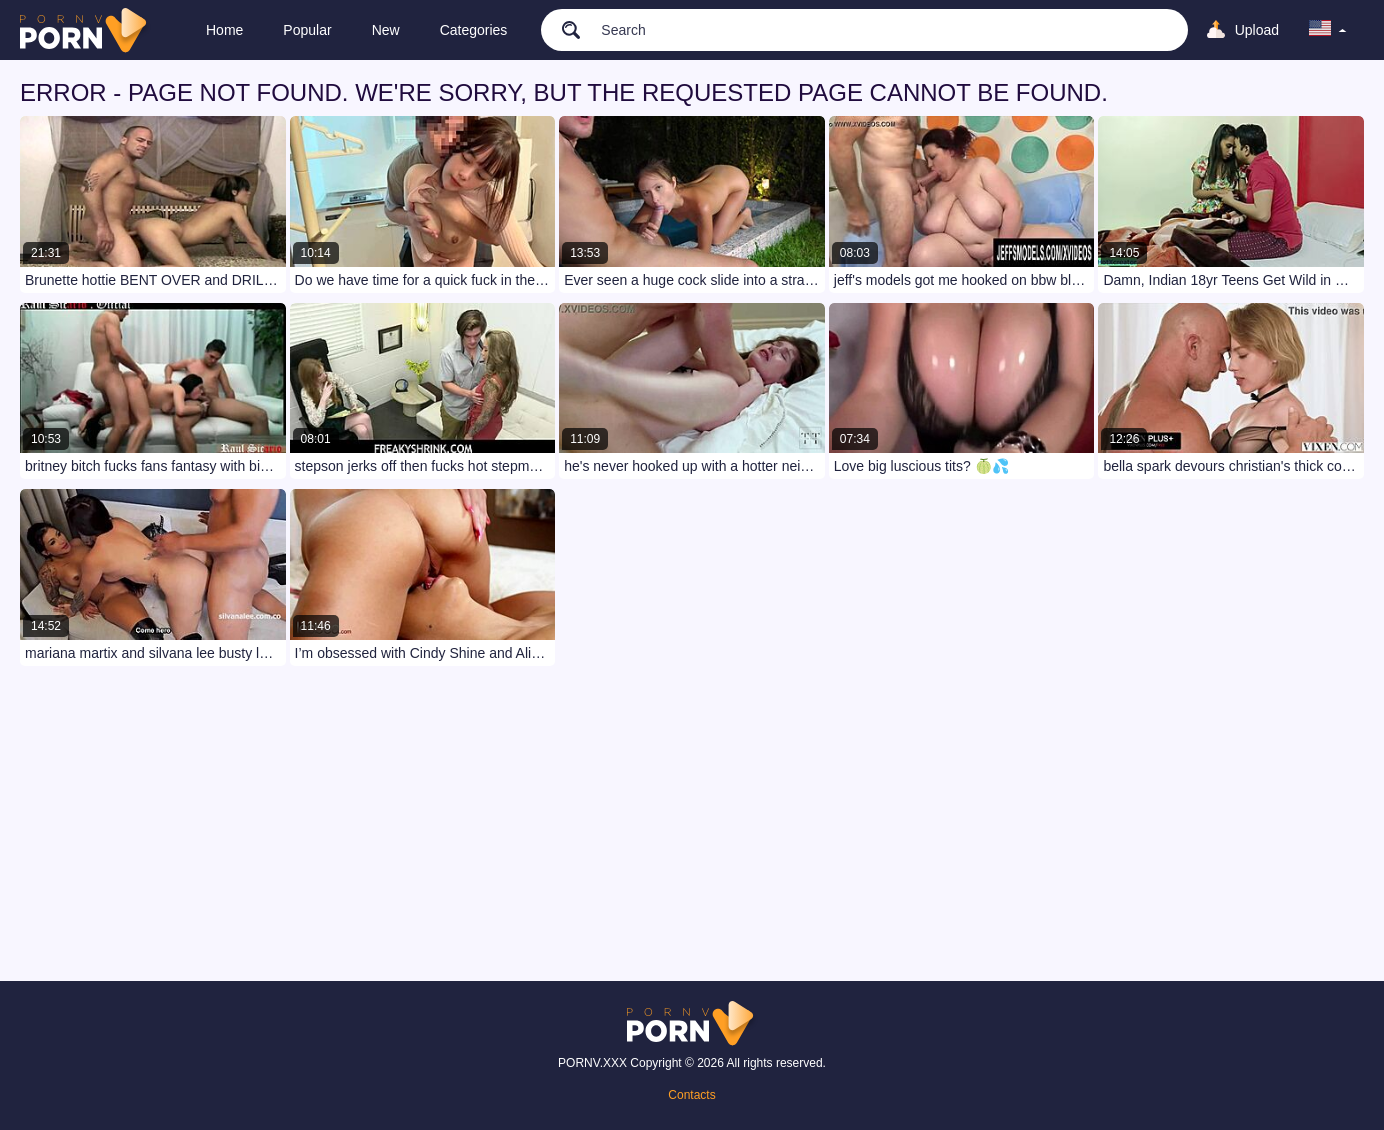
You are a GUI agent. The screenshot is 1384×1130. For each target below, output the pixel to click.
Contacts (691, 1095)
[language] (1328, 30)
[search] (561, 29)
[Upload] (1242, 30)
